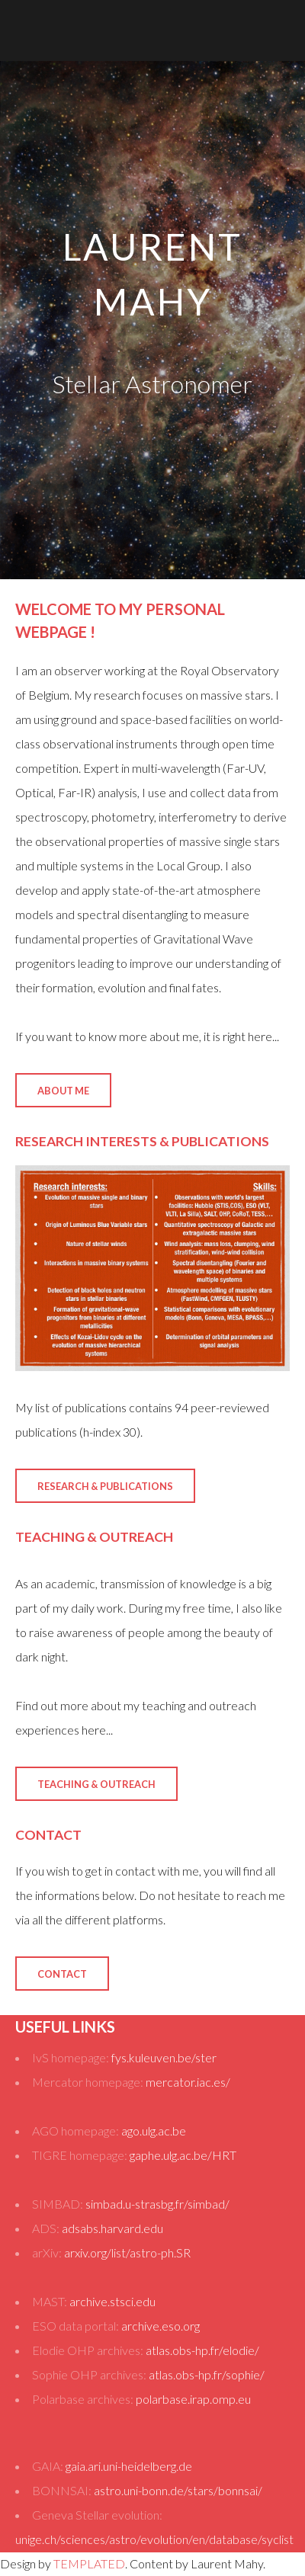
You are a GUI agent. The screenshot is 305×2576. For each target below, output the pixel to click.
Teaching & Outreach (96, 1784)
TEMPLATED (89, 2563)
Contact (62, 1974)
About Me (63, 1091)
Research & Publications (105, 1486)
